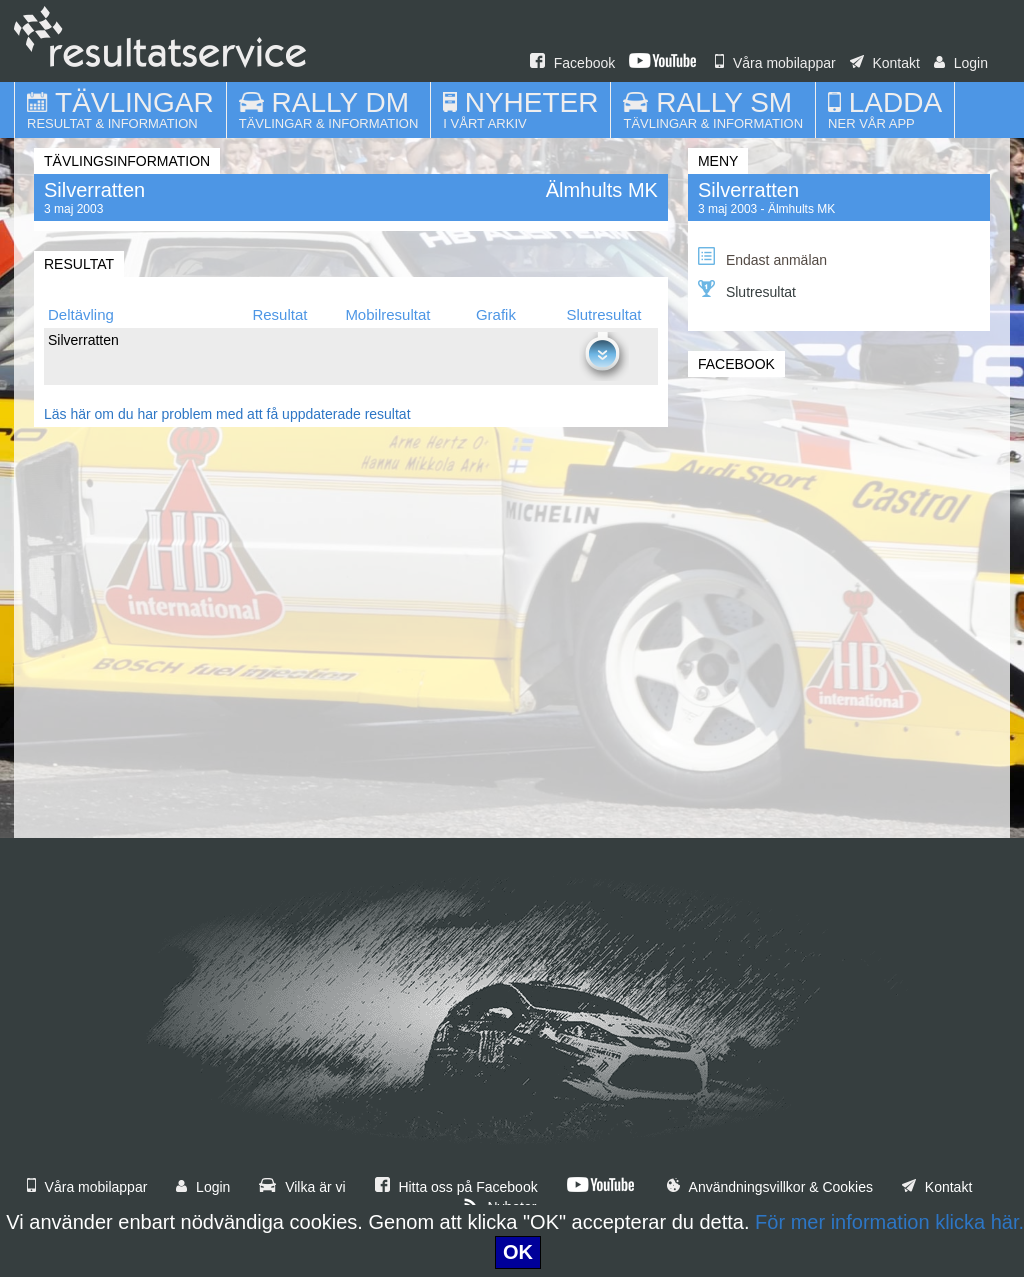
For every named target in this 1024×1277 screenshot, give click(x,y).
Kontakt (885, 63)
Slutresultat (747, 290)
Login (961, 63)
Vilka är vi (302, 1187)
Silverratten (748, 190)
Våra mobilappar (775, 63)
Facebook (572, 63)
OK (518, 1252)
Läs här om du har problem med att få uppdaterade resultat (227, 414)
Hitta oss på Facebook (456, 1187)
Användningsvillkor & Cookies (770, 1187)
